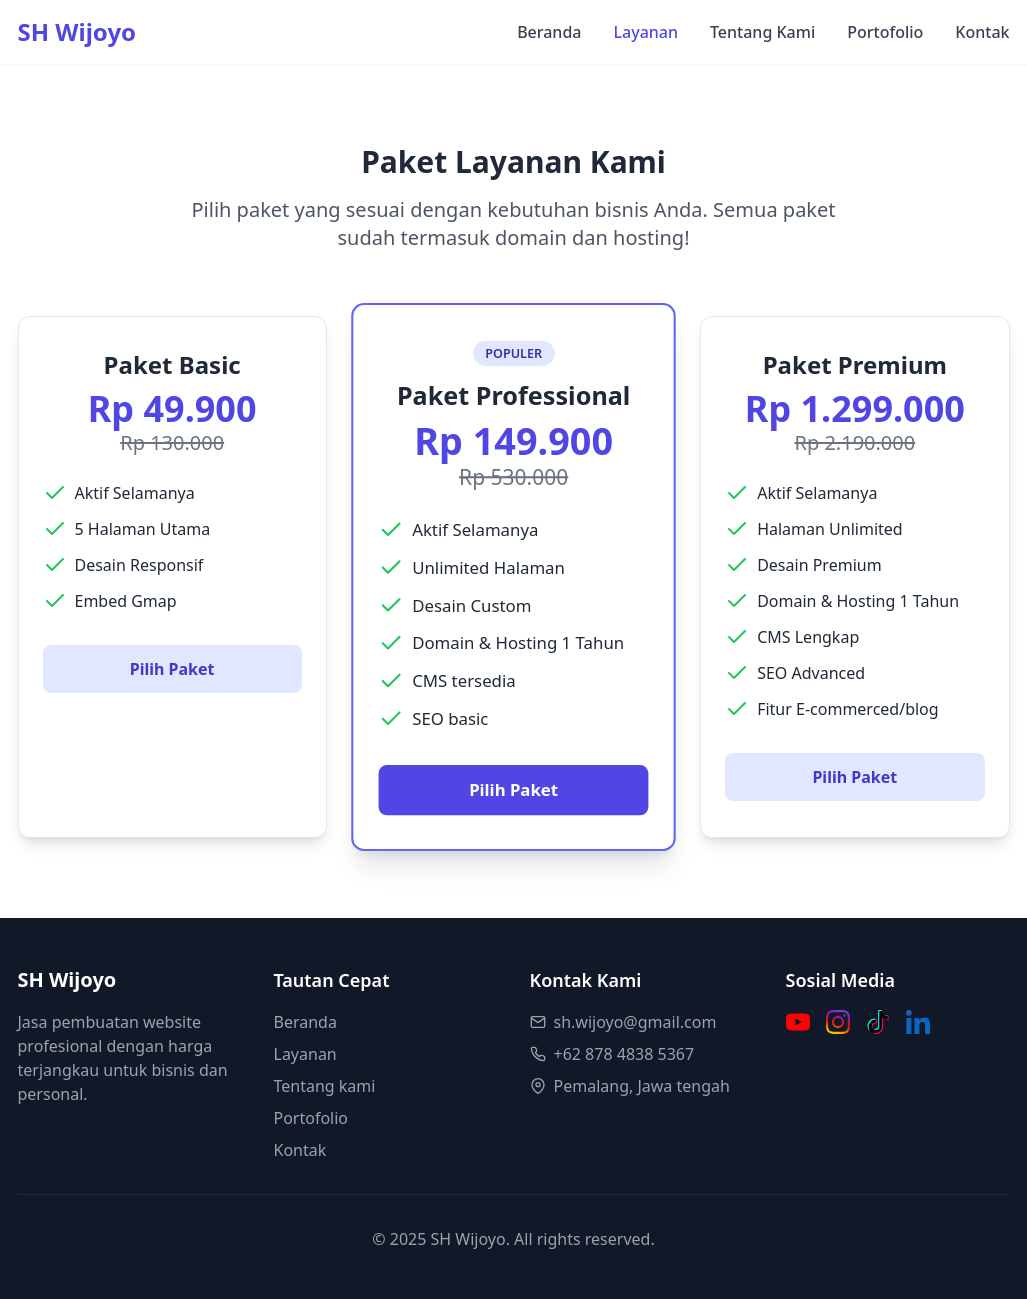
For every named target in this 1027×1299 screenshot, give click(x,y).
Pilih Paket (172, 669)
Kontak (982, 32)
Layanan (645, 32)
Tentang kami (325, 1086)
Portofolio (885, 32)
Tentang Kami (762, 32)
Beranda (549, 32)
